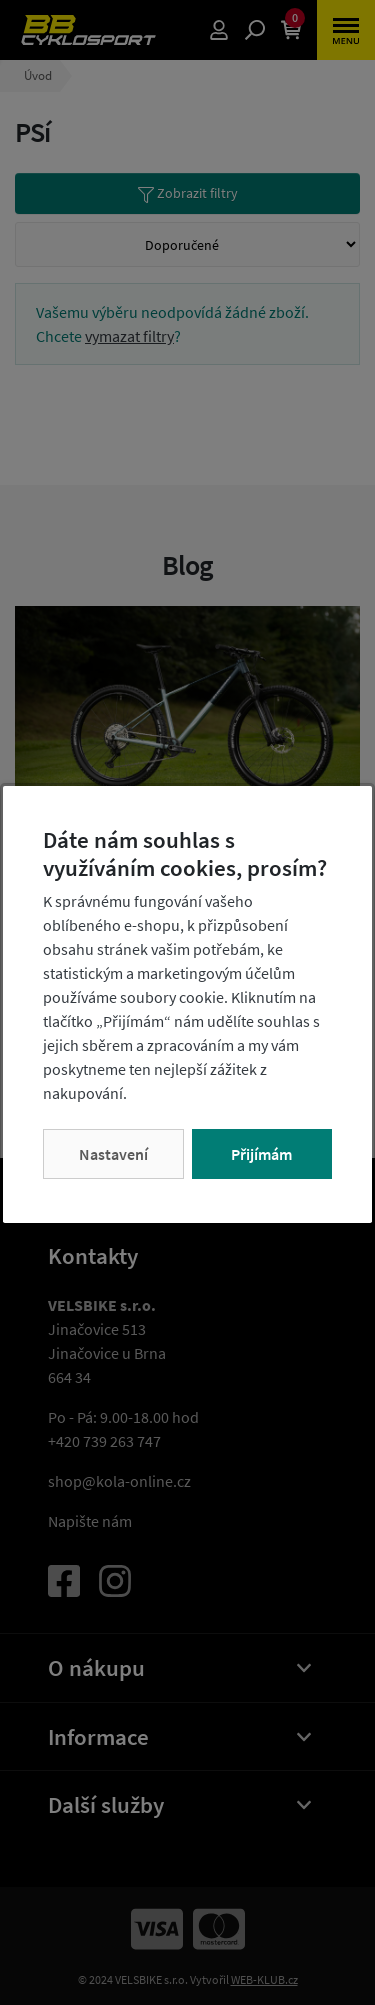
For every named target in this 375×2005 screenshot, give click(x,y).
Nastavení (113, 1154)
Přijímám (261, 1154)
